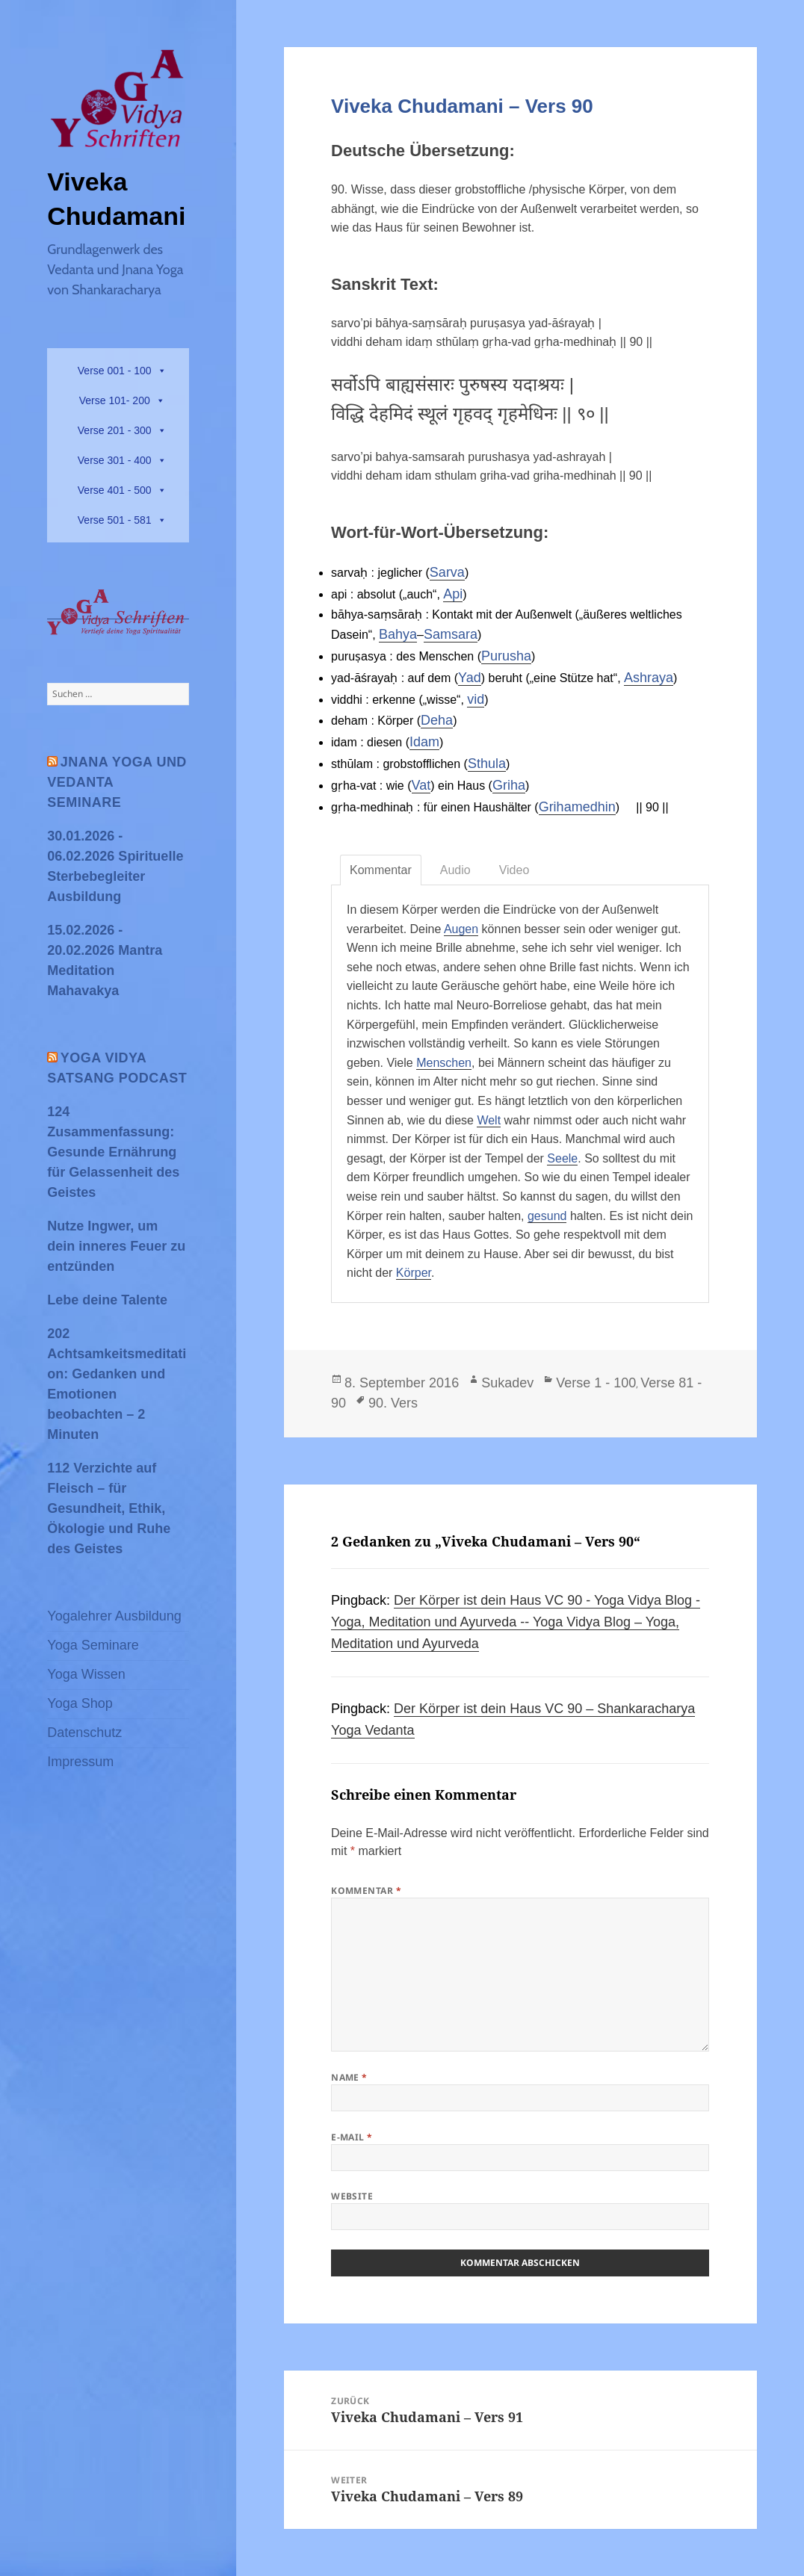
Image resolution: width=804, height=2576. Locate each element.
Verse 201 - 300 (115, 430)
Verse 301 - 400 (115, 460)
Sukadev (507, 1382)
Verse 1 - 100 (596, 1382)
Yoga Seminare (92, 1645)
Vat (421, 785)
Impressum (80, 1761)
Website (352, 2196)
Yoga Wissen (86, 1674)
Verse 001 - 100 (115, 371)
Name (349, 2077)
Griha (508, 785)
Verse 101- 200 (114, 400)
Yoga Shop (79, 1703)
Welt (489, 1120)
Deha (437, 720)
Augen (461, 929)
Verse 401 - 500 (115, 490)
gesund (547, 1216)
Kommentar (366, 1890)
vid (475, 699)
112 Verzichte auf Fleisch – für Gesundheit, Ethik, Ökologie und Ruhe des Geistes (108, 1508)
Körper (413, 1272)
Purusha (506, 655)
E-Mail (352, 2137)
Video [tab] (514, 870)
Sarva (447, 572)
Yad (469, 677)
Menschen (443, 1062)
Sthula (487, 763)
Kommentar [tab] (381, 870)
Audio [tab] (455, 870)
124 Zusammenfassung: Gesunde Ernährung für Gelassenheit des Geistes (113, 1152)
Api (453, 593)
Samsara (450, 634)
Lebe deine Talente (107, 1299)
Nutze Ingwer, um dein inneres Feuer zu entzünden (116, 1246)
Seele (562, 1158)
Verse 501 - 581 (115, 520)
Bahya (398, 634)
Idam (424, 741)
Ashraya (648, 677)
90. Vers (393, 1403)
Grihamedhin (577, 806)
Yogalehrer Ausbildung (114, 1616)
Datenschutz (84, 1732)
